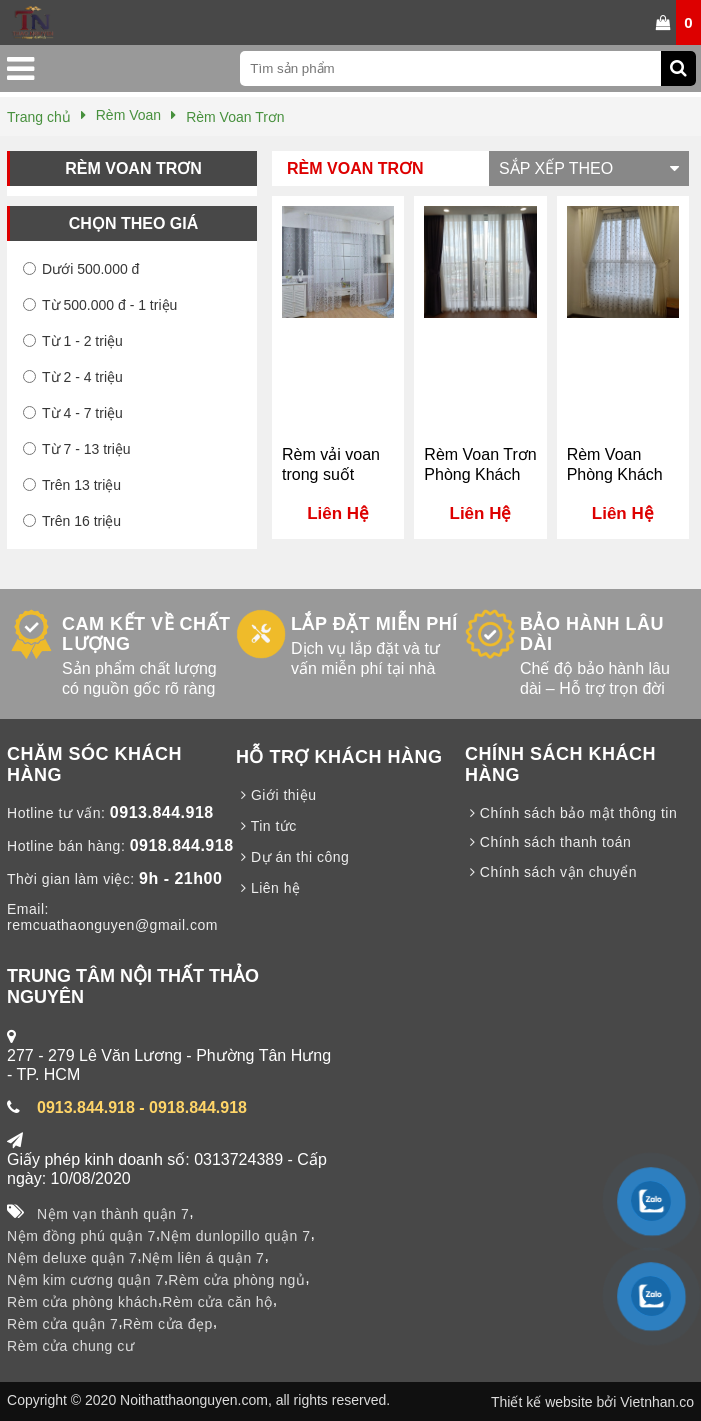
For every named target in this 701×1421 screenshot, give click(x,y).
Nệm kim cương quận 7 (85, 1280)
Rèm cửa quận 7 (62, 1324)
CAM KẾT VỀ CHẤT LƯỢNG (146, 634)
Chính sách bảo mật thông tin (571, 813)
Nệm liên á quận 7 (203, 1258)
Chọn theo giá (133, 223)
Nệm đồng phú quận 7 (81, 1236)
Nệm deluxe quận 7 (72, 1258)
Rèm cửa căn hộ (217, 1302)
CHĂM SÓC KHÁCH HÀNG (94, 764)
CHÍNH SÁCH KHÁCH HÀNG (560, 764)
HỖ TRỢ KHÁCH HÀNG (339, 757)
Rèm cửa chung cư (70, 1346)
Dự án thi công (292, 857)
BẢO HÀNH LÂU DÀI (592, 634)
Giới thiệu (276, 795)
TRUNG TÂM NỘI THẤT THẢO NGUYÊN (133, 986)
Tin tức (266, 826)
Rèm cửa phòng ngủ (236, 1280)
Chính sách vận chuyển (551, 872)
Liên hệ (268, 888)
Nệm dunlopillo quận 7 (235, 1236)
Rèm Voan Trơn (133, 168)
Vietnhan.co (657, 1402)
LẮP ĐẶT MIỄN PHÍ (374, 624)
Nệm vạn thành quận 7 (113, 1214)
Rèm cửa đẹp (168, 1324)
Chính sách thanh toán (548, 842)
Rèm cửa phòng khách (82, 1302)
